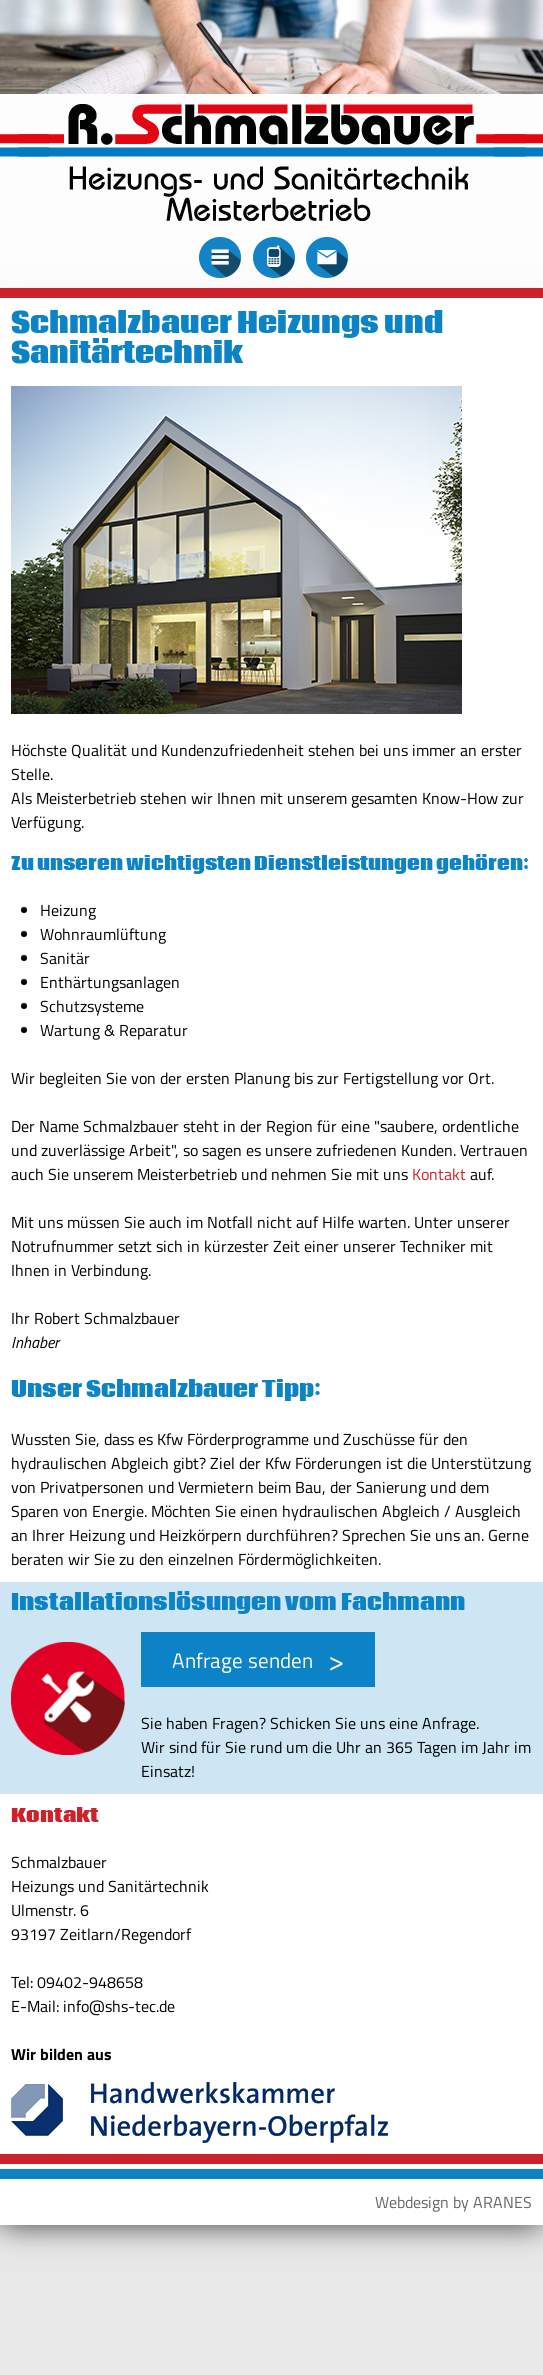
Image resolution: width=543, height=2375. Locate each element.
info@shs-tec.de (119, 2006)
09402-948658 (90, 1982)
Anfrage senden (242, 1660)
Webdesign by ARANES (453, 2202)
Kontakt (439, 1174)
